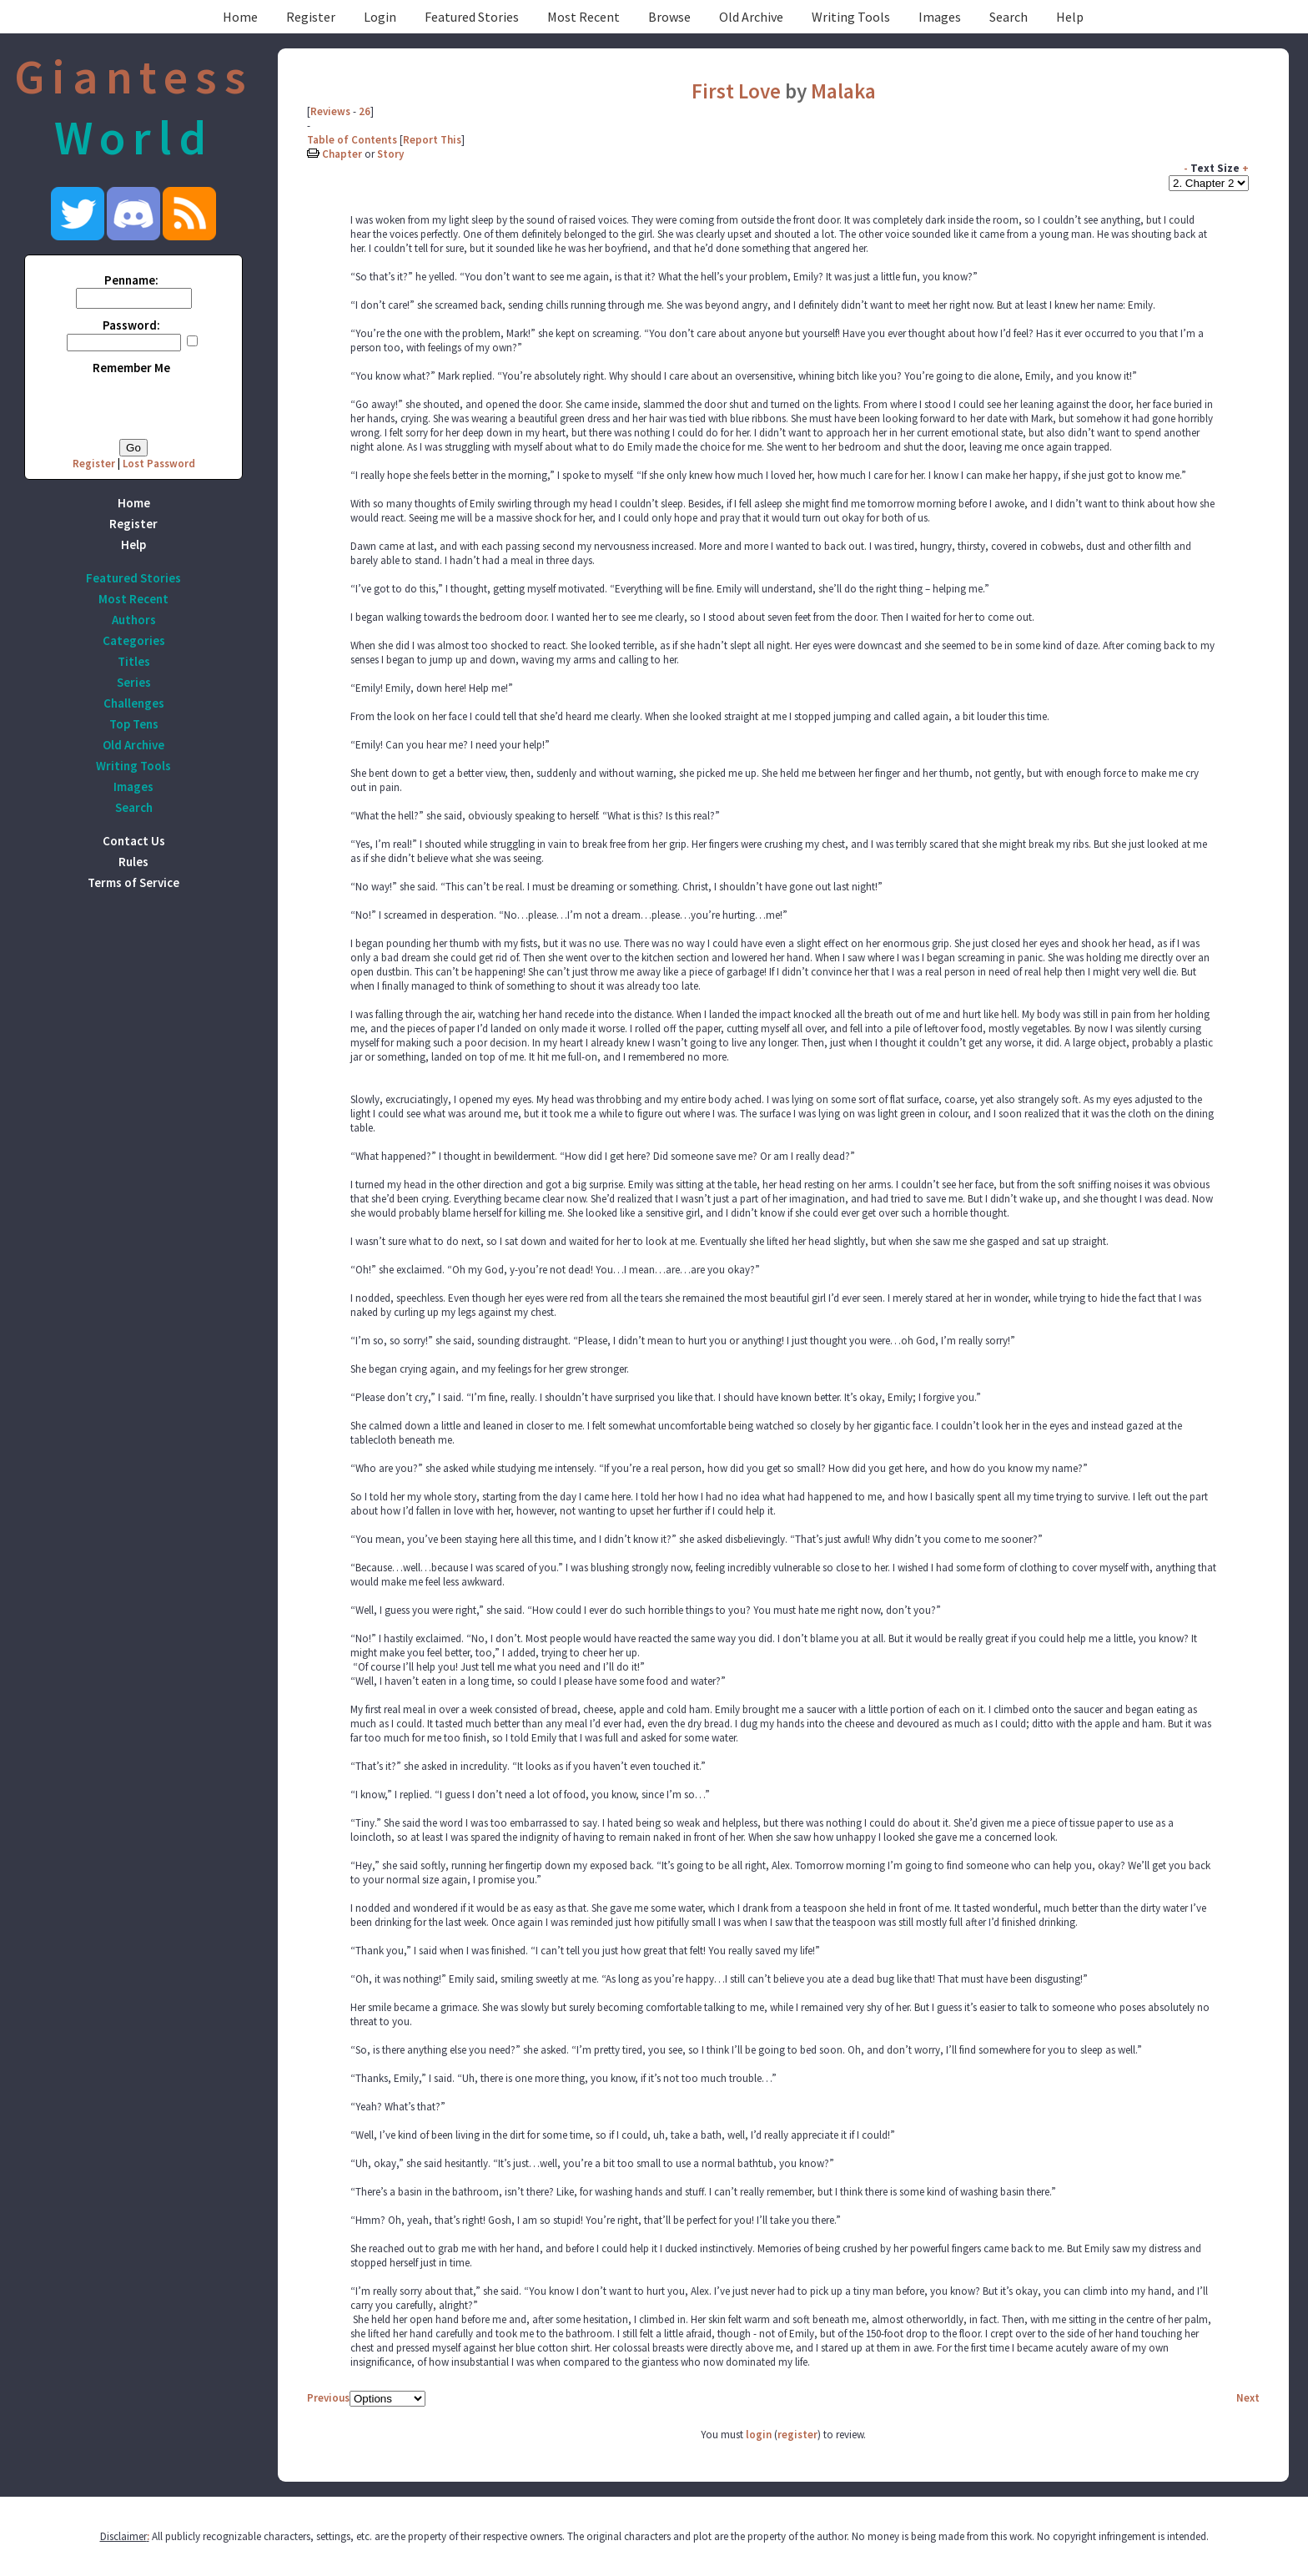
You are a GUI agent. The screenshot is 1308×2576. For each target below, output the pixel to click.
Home (240, 16)
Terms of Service (133, 882)
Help (1070, 16)
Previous (328, 2398)
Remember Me (131, 368)
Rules (133, 862)
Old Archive (751, 16)
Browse (669, 16)
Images (939, 16)
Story (390, 154)
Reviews (330, 111)
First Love (736, 91)
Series (134, 682)
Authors (134, 620)
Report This (432, 140)
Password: (131, 325)
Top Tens (133, 724)
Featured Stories (472, 16)
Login (380, 16)
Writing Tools (851, 16)
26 (364, 111)
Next (1248, 2398)
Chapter (342, 154)
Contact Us (134, 841)
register (797, 2434)
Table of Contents (352, 140)
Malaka (843, 91)
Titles (134, 661)
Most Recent (583, 16)
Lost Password (159, 463)
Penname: (131, 280)
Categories (134, 640)
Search (1008, 16)
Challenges (133, 703)
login (759, 2434)
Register (310, 16)
